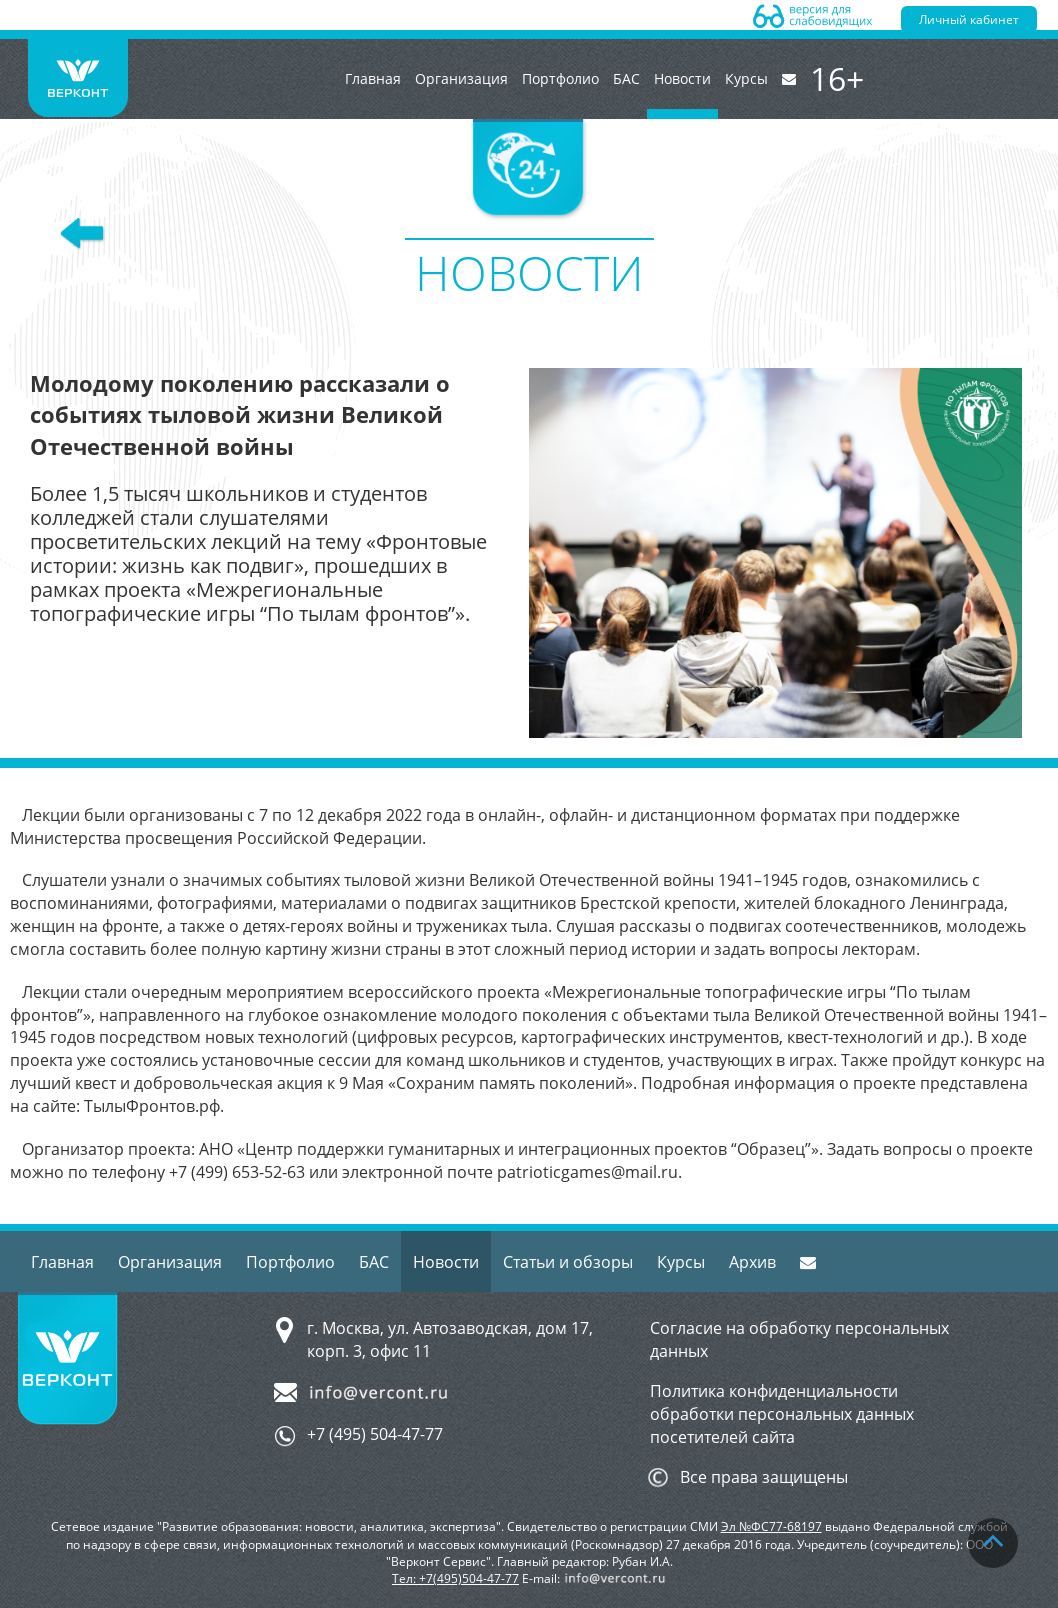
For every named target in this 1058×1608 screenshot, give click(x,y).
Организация (461, 78)
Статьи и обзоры (568, 1262)
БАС (626, 78)
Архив (752, 1262)
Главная (373, 78)
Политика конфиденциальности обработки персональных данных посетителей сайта (782, 1414)
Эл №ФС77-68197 (771, 1526)
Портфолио (560, 78)
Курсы (746, 78)
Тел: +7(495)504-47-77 (455, 1578)
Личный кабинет (969, 19)
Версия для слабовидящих (813, 15)
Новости (682, 94)
